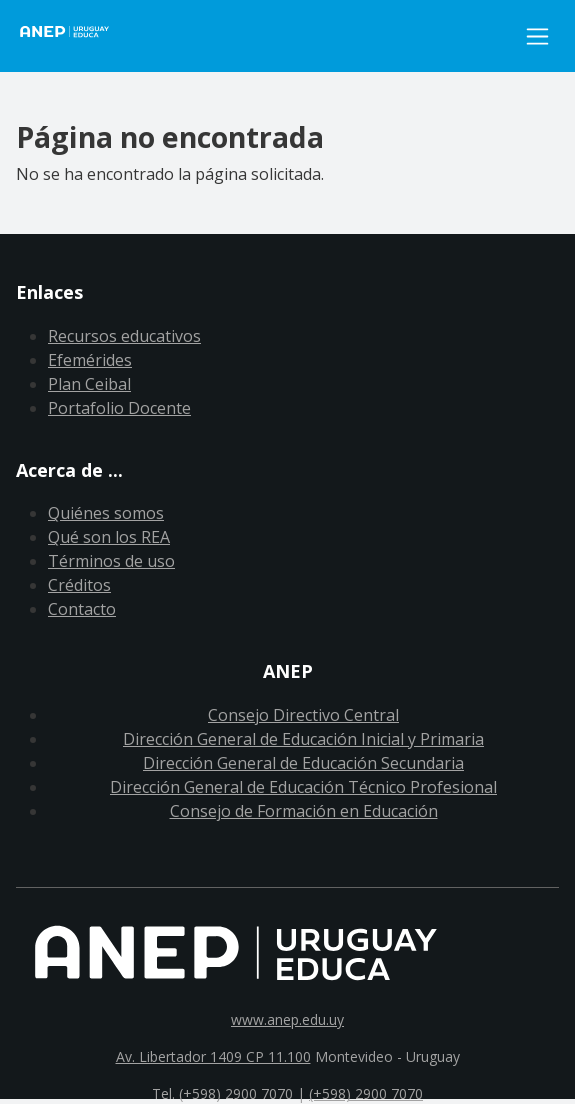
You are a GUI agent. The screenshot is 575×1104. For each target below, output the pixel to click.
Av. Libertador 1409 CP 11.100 (213, 1056)
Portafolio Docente (119, 408)
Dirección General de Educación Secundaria (303, 763)
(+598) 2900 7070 (366, 1093)
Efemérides (90, 360)
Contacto (82, 609)
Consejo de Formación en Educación (304, 811)
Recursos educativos (124, 336)
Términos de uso (111, 561)
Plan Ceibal (89, 384)
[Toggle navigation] (537, 36)
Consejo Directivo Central (303, 715)
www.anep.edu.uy (287, 1019)
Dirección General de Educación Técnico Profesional (303, 787)
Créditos (79, 585)
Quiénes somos (106, 513)
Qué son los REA (109, 537)
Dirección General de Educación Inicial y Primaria (303, 739)
